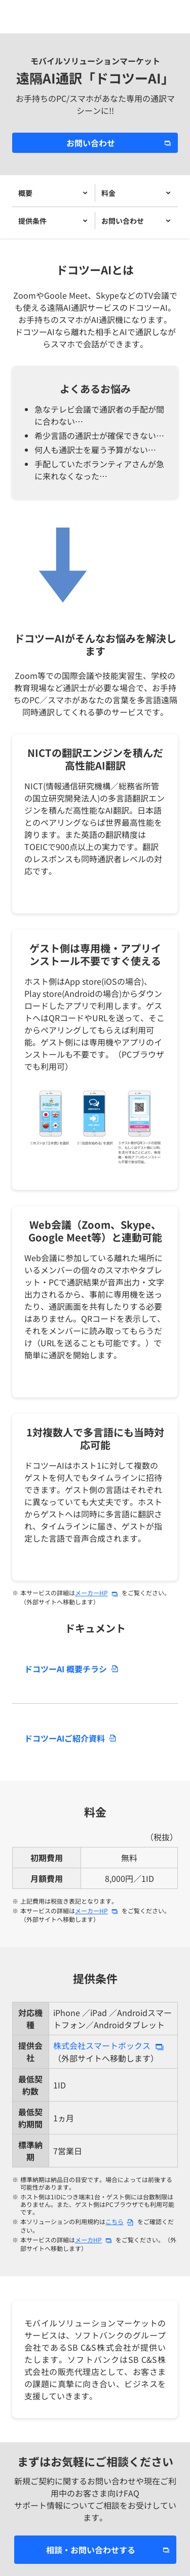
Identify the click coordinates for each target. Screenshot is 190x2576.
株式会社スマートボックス (101, 2045)
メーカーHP (91, 1592)
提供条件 (32, 221)
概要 (25, 193)
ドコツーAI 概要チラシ (65, 1669)
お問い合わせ (90, 143)
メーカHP (88, 2239)
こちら (114, 2221)
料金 (108, 193)
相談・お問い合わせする (90, 2550)
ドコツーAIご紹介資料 (64, 1738)
